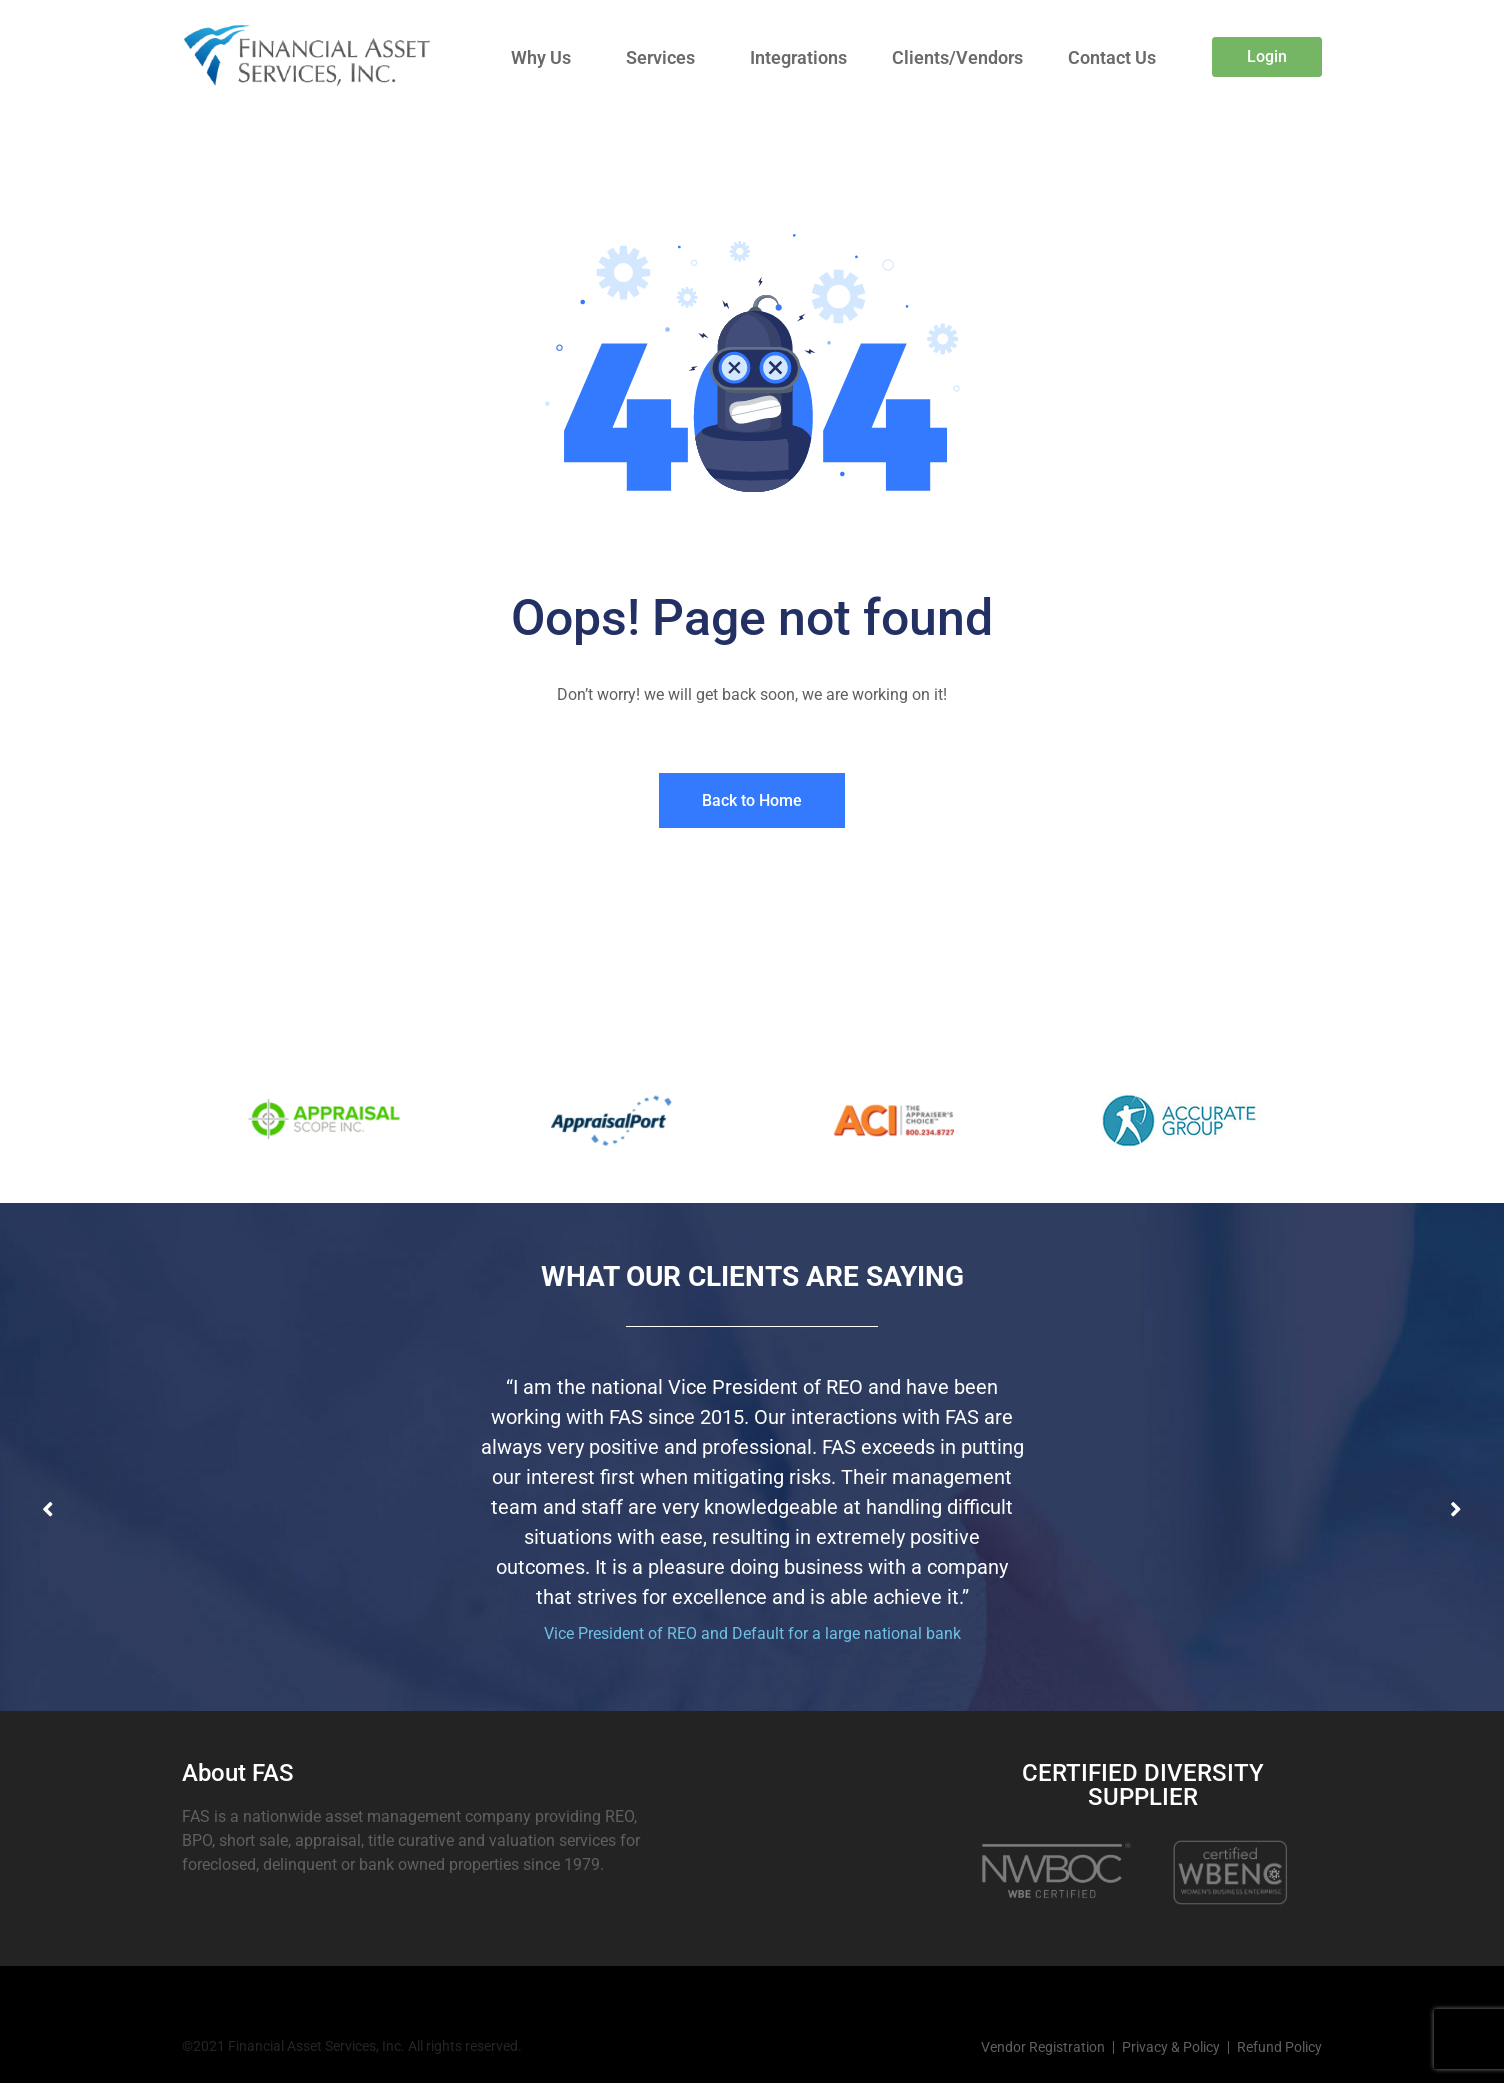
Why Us (541, 57)
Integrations (798, 57)
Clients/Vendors (957, 57)
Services (660, 57)
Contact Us (1112, 57)
